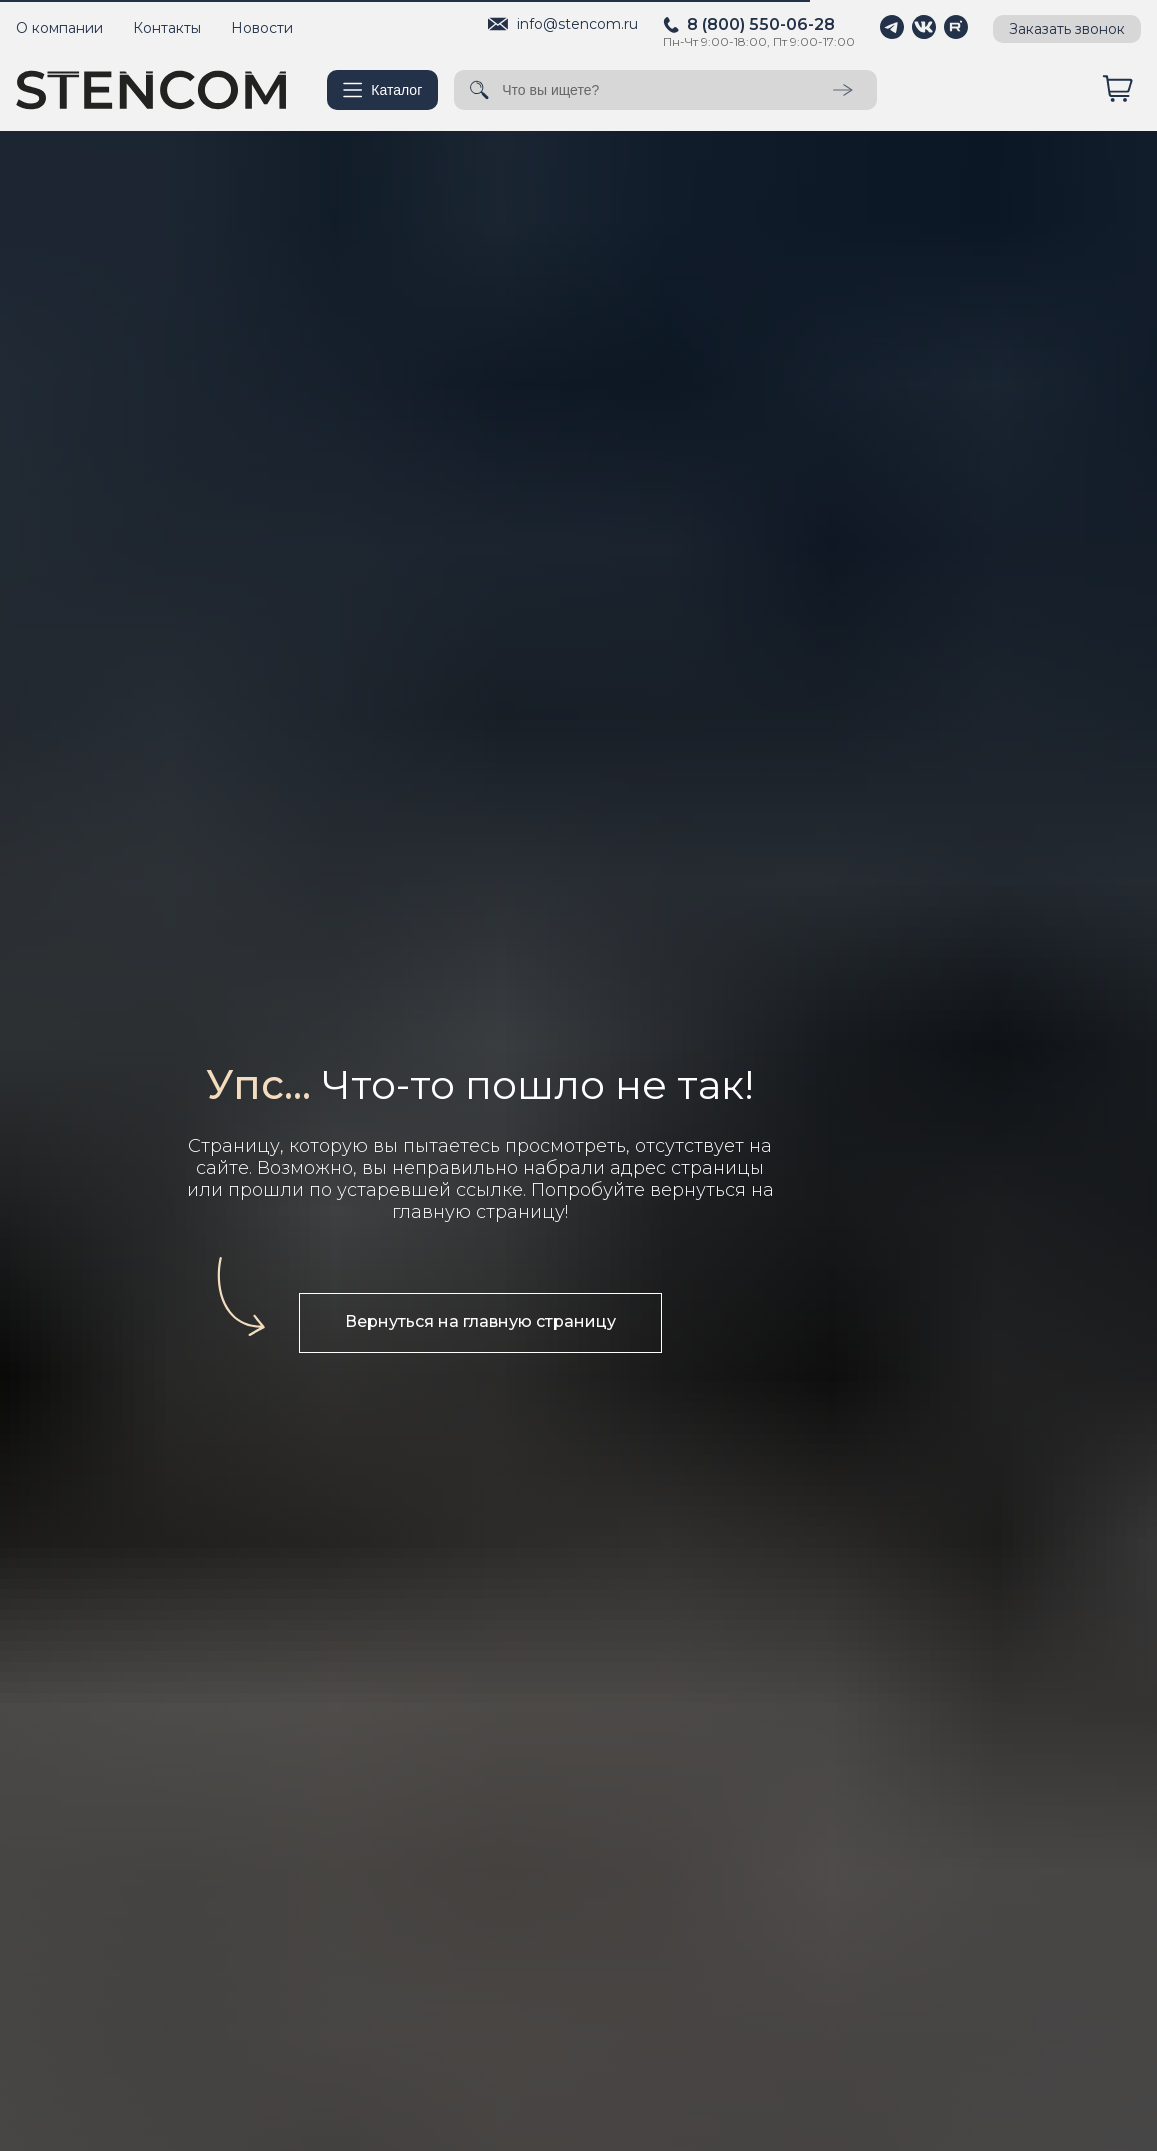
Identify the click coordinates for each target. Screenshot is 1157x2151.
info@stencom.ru (577, 24)
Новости (262, 28)
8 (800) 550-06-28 (761, 24)
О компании (59, 28)
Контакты (167, 28)
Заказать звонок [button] (1067, 29)
